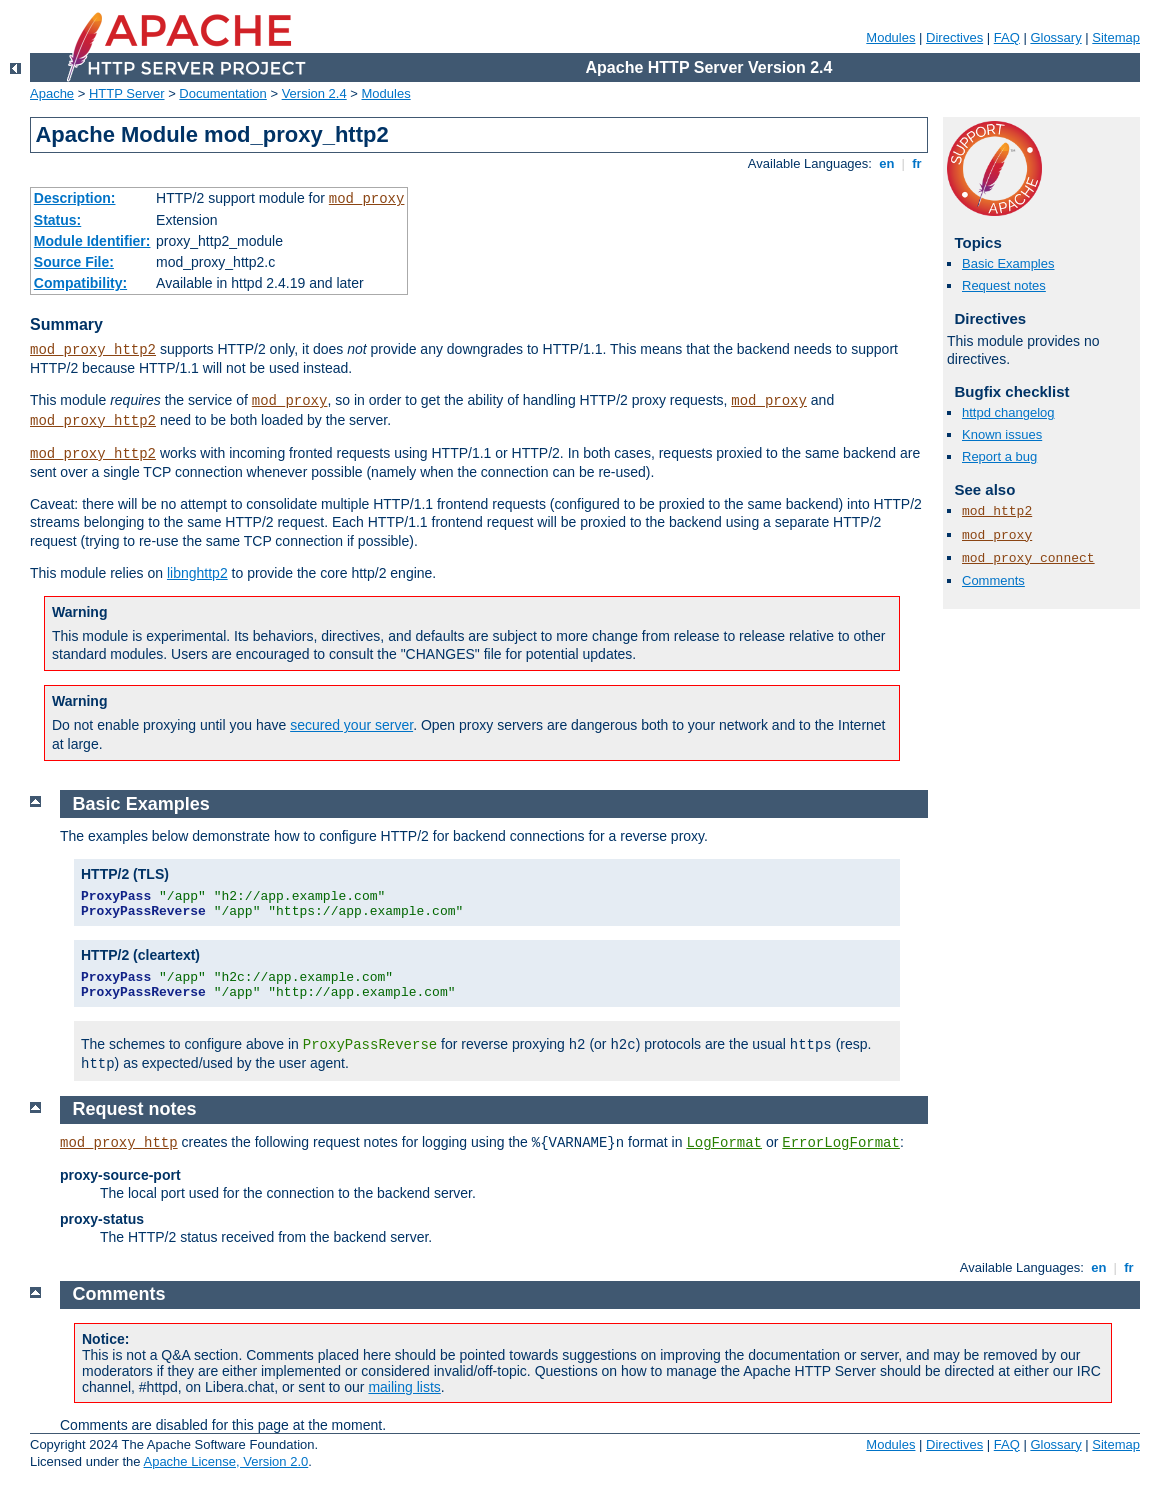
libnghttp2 (197, 573)
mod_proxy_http (119, 1143)
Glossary (1055, 37)
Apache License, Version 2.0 (225, 1461)
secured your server (351, 725)
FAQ (1007, 37)
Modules (890, 37)
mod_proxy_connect (1028, 558)
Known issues (1002, 434)
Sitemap (1116, 37)
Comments (993, 580)
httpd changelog (1008, 412)
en (887, 163)
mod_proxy (367, 199)
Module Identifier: (92, 241)
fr (917, 163)
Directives (954, 37)
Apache (52, 93)
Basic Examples (1008, 263)
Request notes (1004, 285)
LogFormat (724, 1143)
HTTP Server (127, 93)
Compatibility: (80, 283)
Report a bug (999, 456)
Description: (75, 198)
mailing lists (404, 1387)
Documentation (222, 93)
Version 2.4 (314, 93)
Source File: (74, 262)
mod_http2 (997, 511)
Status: (57, 220)
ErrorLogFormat (841, 1143)
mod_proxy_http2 (93, 350)
